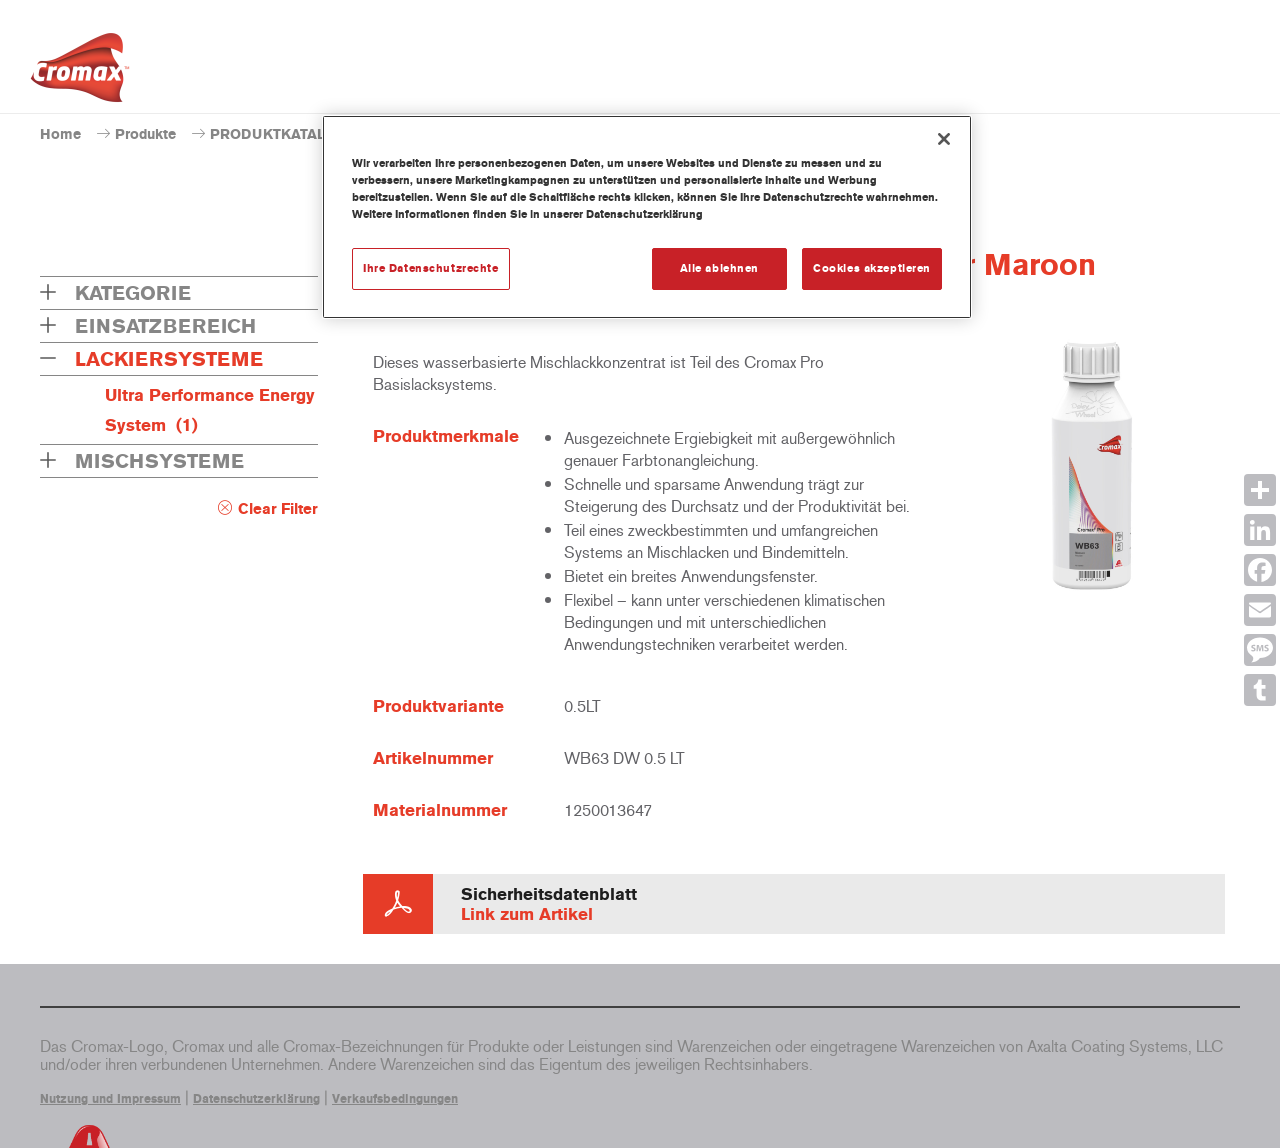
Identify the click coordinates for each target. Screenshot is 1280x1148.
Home (60, 134)
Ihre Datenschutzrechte (431, 268)
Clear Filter (278, 509)
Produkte (145, 134)
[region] (647, 217)
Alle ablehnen (719, 268)
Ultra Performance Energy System (210, 410)
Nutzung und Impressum (110, 1099)
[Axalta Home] (80, 73)
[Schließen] (944, 139)
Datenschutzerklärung (256, 1099)
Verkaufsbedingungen (395, 1099)
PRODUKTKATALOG (278, 134)
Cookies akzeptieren (872, 268)
